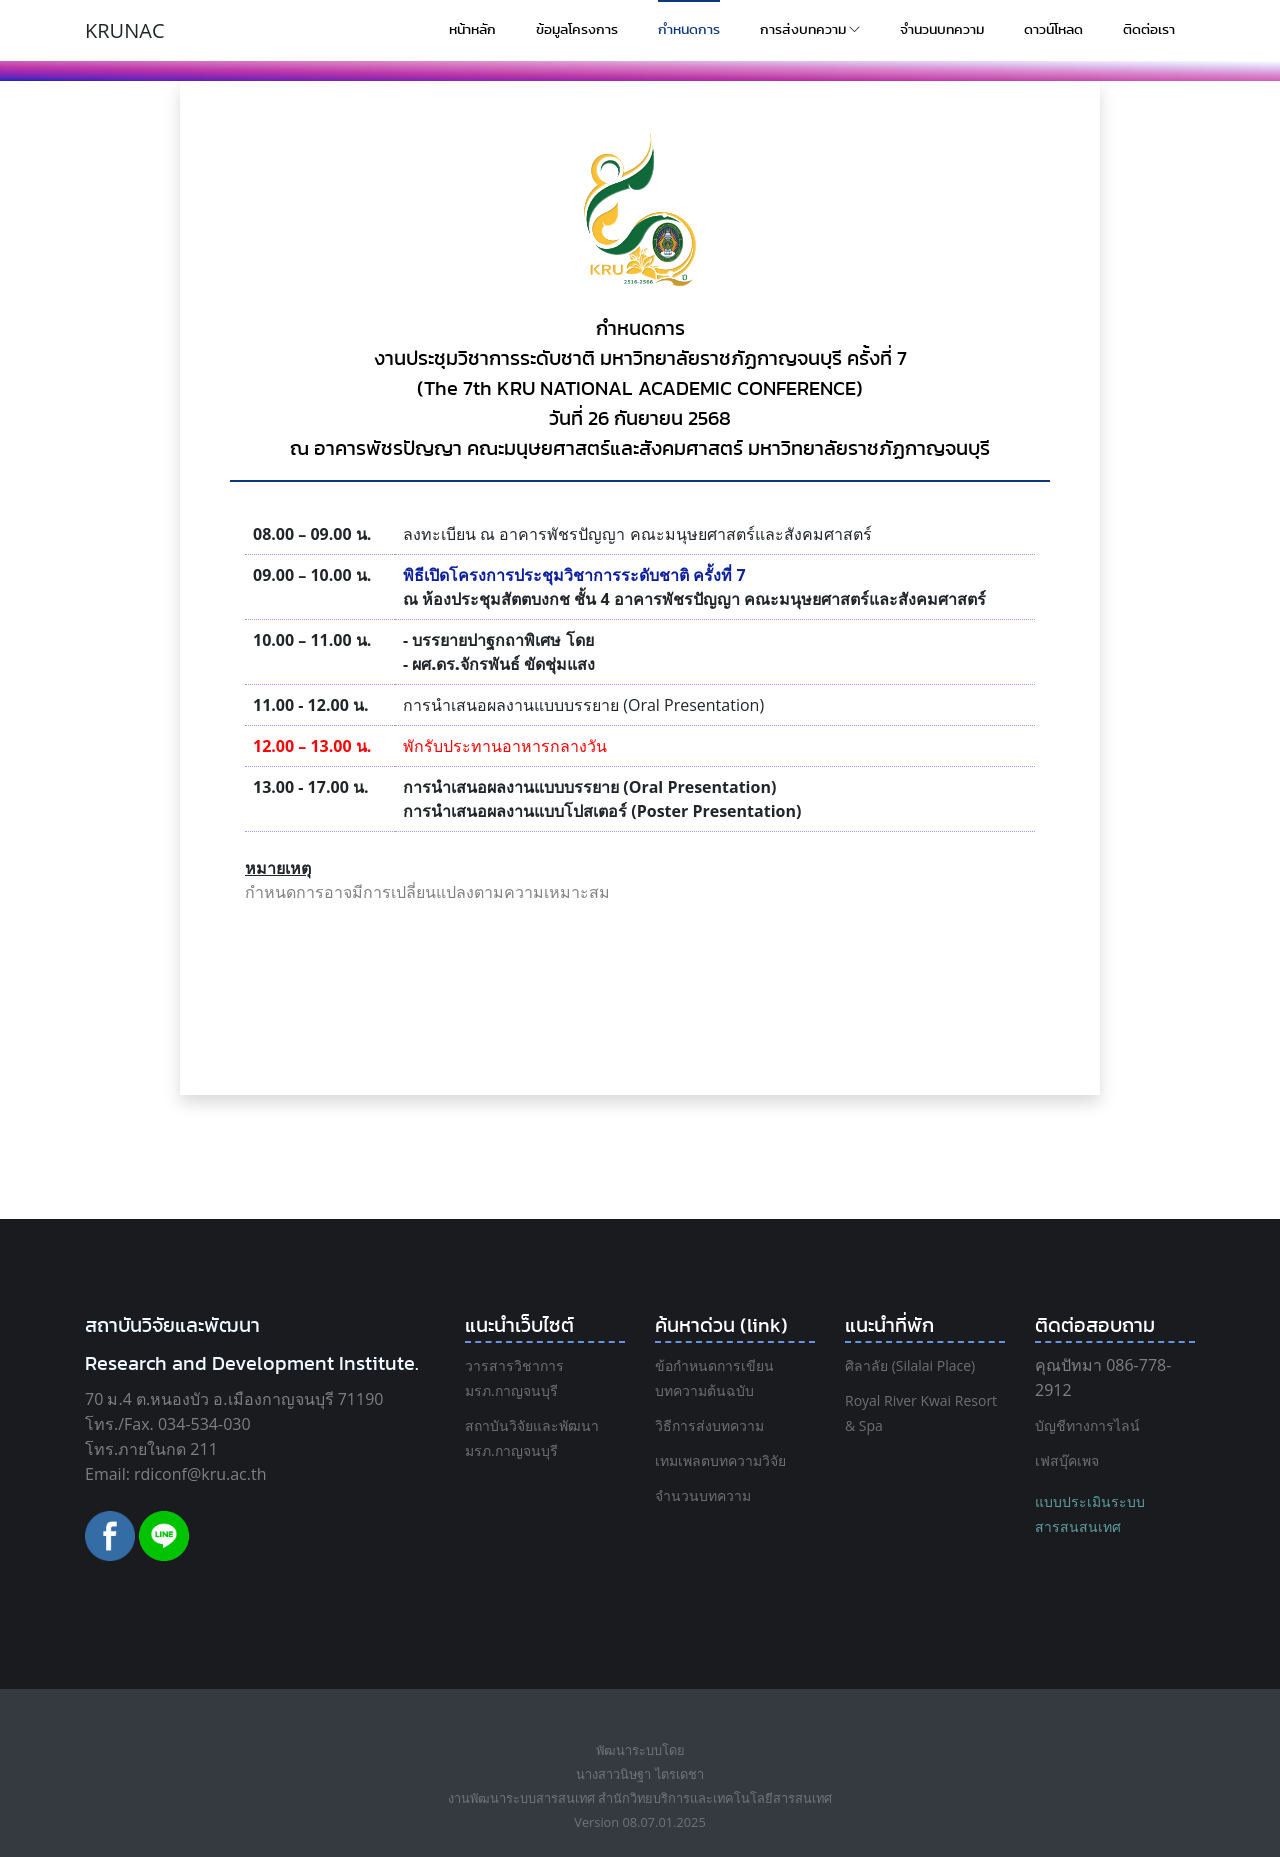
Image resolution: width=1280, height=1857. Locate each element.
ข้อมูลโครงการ (577, 30)
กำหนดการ (689, 30)
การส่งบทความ (810, 30)
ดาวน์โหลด (1053, 30)
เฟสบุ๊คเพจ (1067, 1460)
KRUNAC (124, 30)
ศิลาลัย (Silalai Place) (910, 1365)
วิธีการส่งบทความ (709, 1425)
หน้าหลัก (472, 30)
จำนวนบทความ (942, 30)
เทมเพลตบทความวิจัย (720, 1460)
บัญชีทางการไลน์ (1087, 1425)
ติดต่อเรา (1149, 30)
